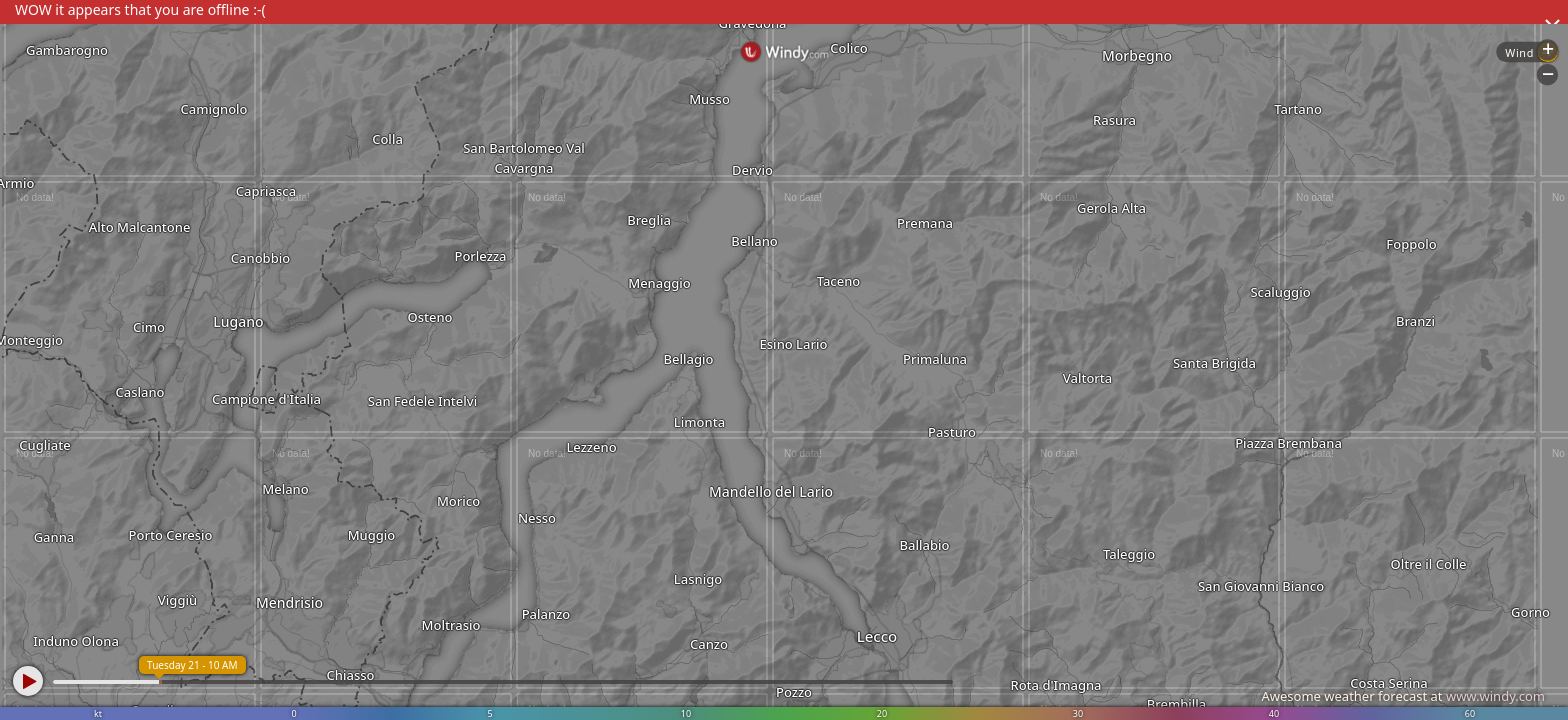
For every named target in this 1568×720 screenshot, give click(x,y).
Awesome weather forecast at (1403, 696)
